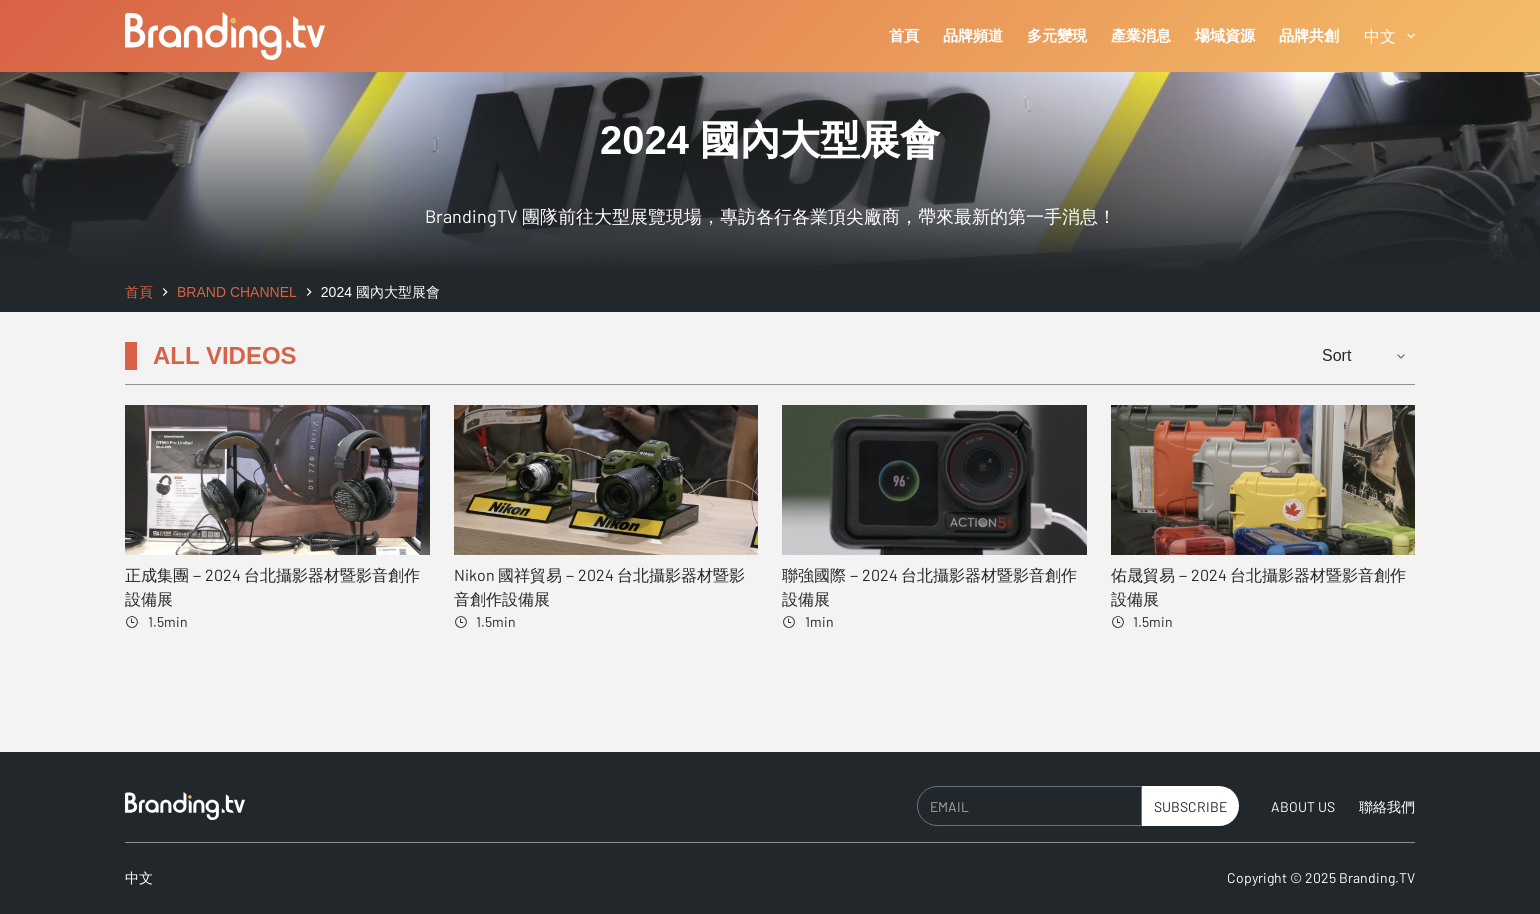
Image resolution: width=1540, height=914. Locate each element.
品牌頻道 (973, 35)
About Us (1303, 806)
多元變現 (1057, 35)
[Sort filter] (1356, 356)
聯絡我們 (1387, 806)
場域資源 (1225, 35)
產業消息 (1141, 35)
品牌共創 (1309, 35)
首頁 (904, 35)
